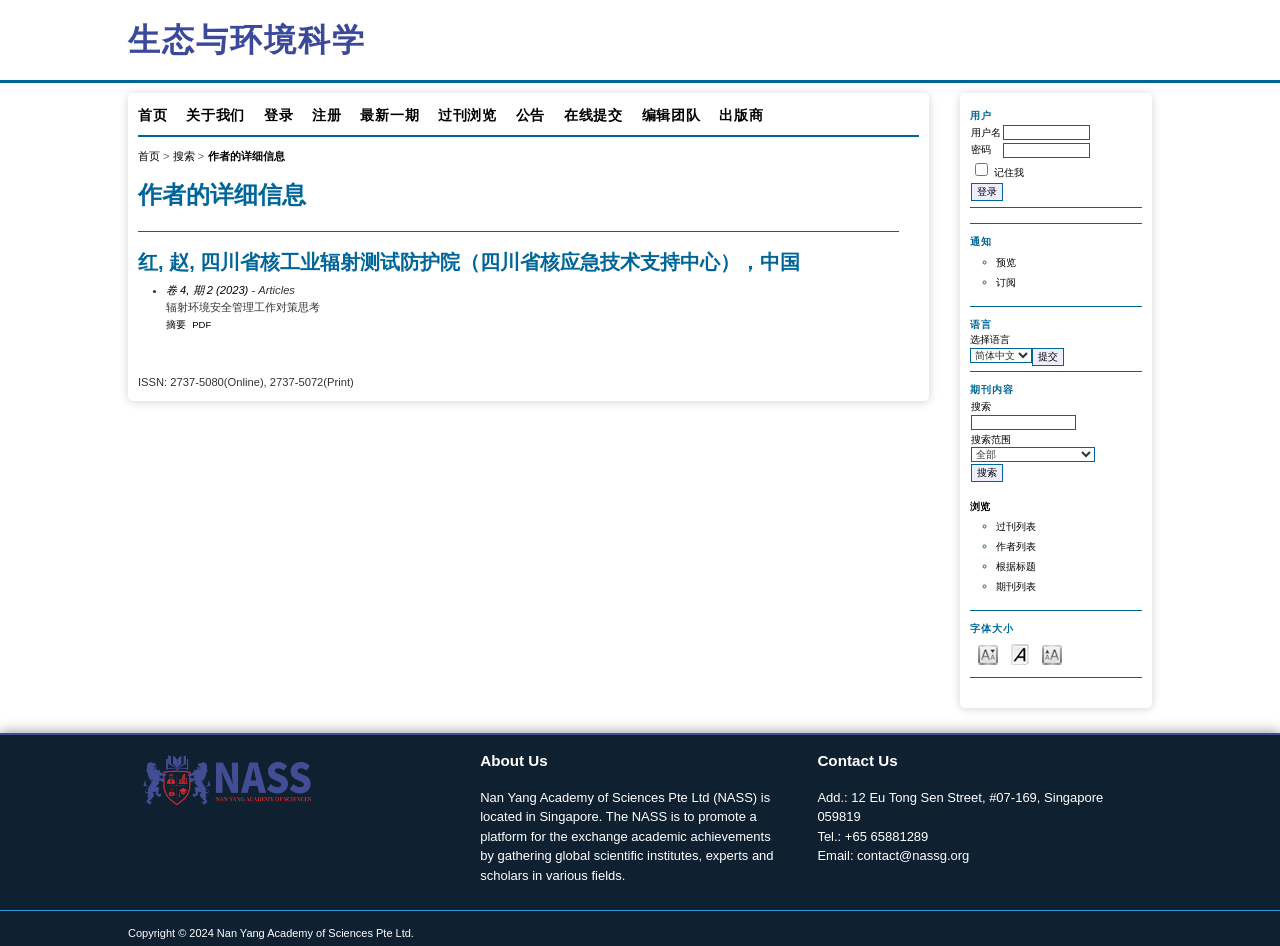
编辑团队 (671, 115)
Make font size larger (1052, 653)
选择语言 (990, 339)
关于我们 (215, 115)
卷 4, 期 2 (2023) (207, 290)
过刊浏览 (467, 115)
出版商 (741, 115)
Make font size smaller (988, 653)
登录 (278, 115)
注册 (326, 115)
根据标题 (1016, 566)
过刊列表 (1016, 526)
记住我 (1009, 172)
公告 (530, 115)
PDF (201, 324)
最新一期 (389, 115)
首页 (152, 115)
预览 (1006, 262)
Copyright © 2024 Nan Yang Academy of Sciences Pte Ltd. (271, 933)
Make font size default (1020, 653)
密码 (981, 149)
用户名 (986, 132)
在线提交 (593, 115)
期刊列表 (1016, 586)
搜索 (184, 156)
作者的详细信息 (246, 156)
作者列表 (1016, 546)
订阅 (1006, 282)
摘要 (176, 324)
